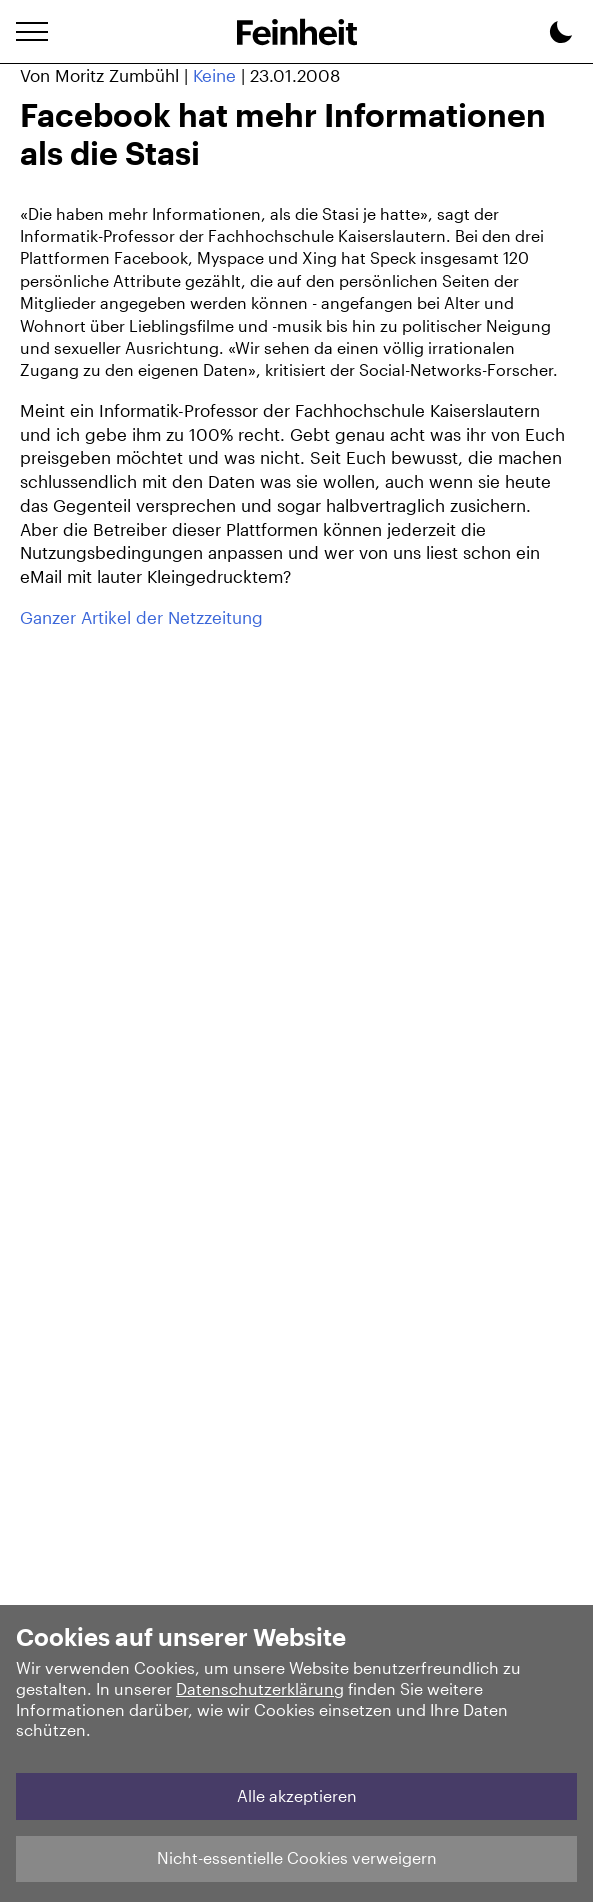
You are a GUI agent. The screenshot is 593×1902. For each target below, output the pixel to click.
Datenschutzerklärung (260, 1688)
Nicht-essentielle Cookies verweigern (297, 1857)
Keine (214, 75)
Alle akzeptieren (297, 1795)
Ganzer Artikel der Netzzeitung (141, 617)
